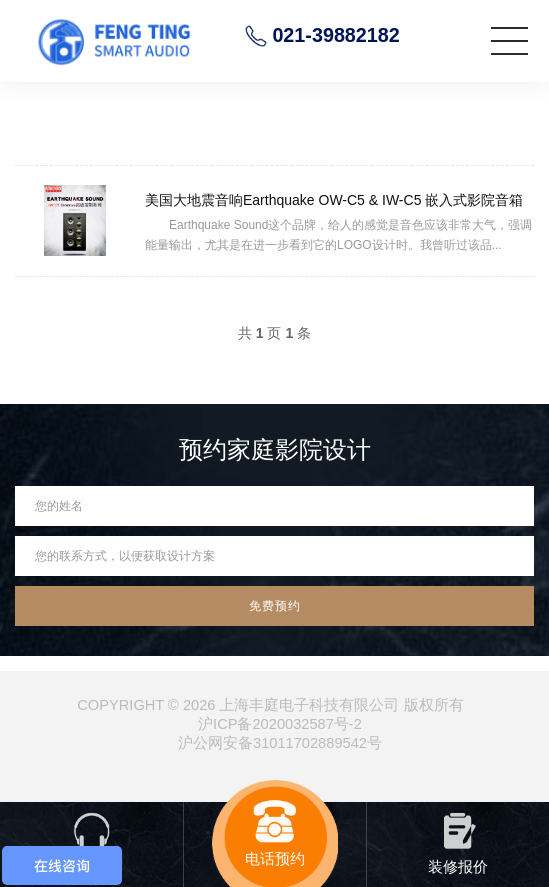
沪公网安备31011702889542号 (280, 743)
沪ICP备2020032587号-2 (280, 724)
